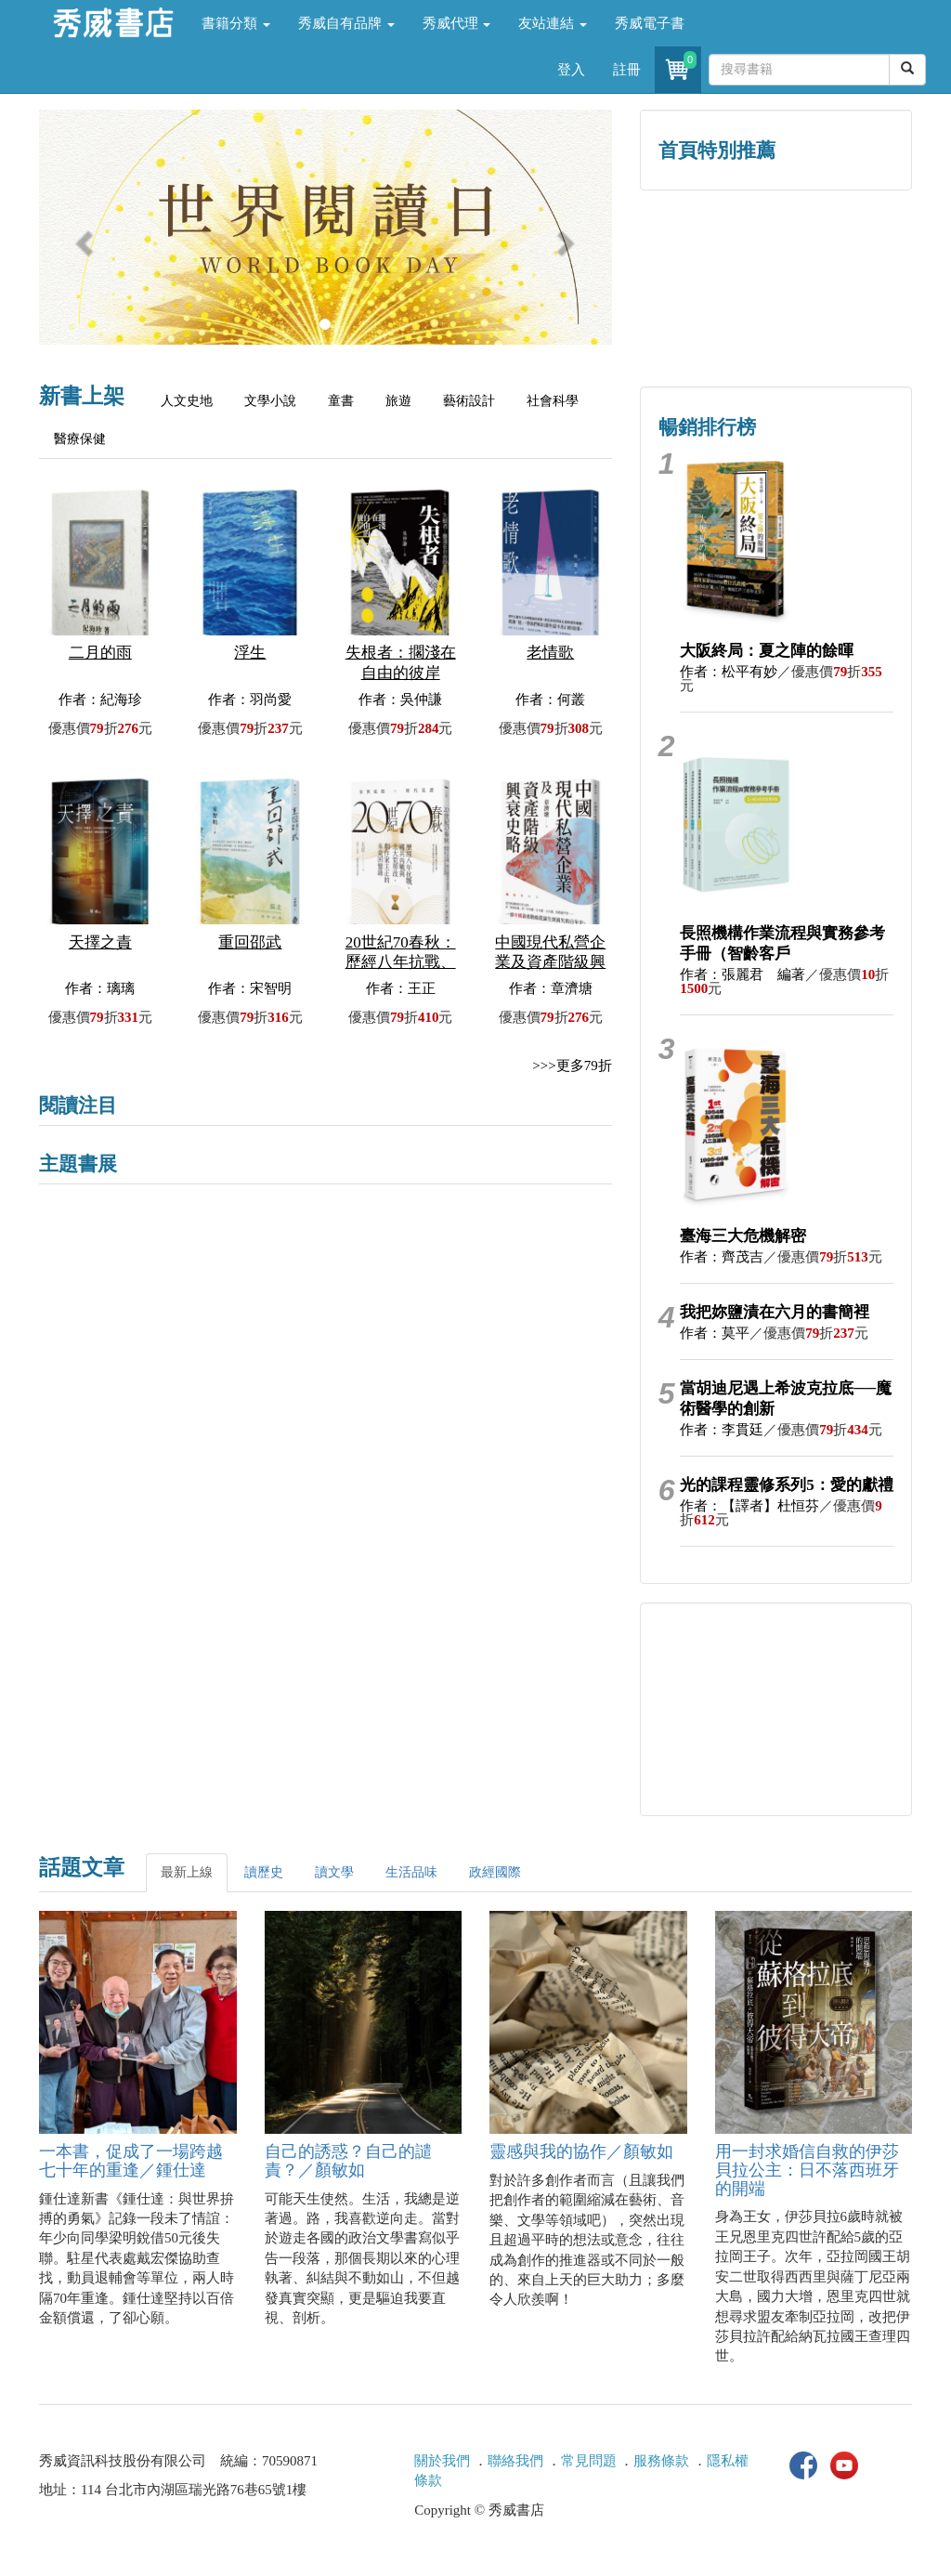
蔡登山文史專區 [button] (707, 327)
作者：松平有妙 (728, 671)
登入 (571, 69)
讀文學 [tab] (334, 1872)
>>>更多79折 (571, 1065)
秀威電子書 (649, 23)
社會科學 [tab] (553, 401)
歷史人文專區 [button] (707, 248)
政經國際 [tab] (495, 1872)
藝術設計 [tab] (469, 401)
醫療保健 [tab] (80, 439)
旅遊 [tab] (398, 401)
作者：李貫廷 (721, 1429)
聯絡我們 (515, 2460)
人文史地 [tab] (187, 401)
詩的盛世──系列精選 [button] (844, 248)
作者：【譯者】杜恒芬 (749, 1505)
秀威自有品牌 (346, 23)
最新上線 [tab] (187, 1872)
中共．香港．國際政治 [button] (844, 327)
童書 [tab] (341, 401)
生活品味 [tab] (411, 1872)
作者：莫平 (714, 1333)
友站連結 (552, 23)
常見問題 (589, 2460)
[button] (81, 236)
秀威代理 (457, 23)
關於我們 (442, 2460)
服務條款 (661, 2460)
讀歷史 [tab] (263, 1872)
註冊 (627, 69)
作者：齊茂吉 (721, 1256)
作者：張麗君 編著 (742, 974)
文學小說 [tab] (270, 401)
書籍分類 (236, 23)
